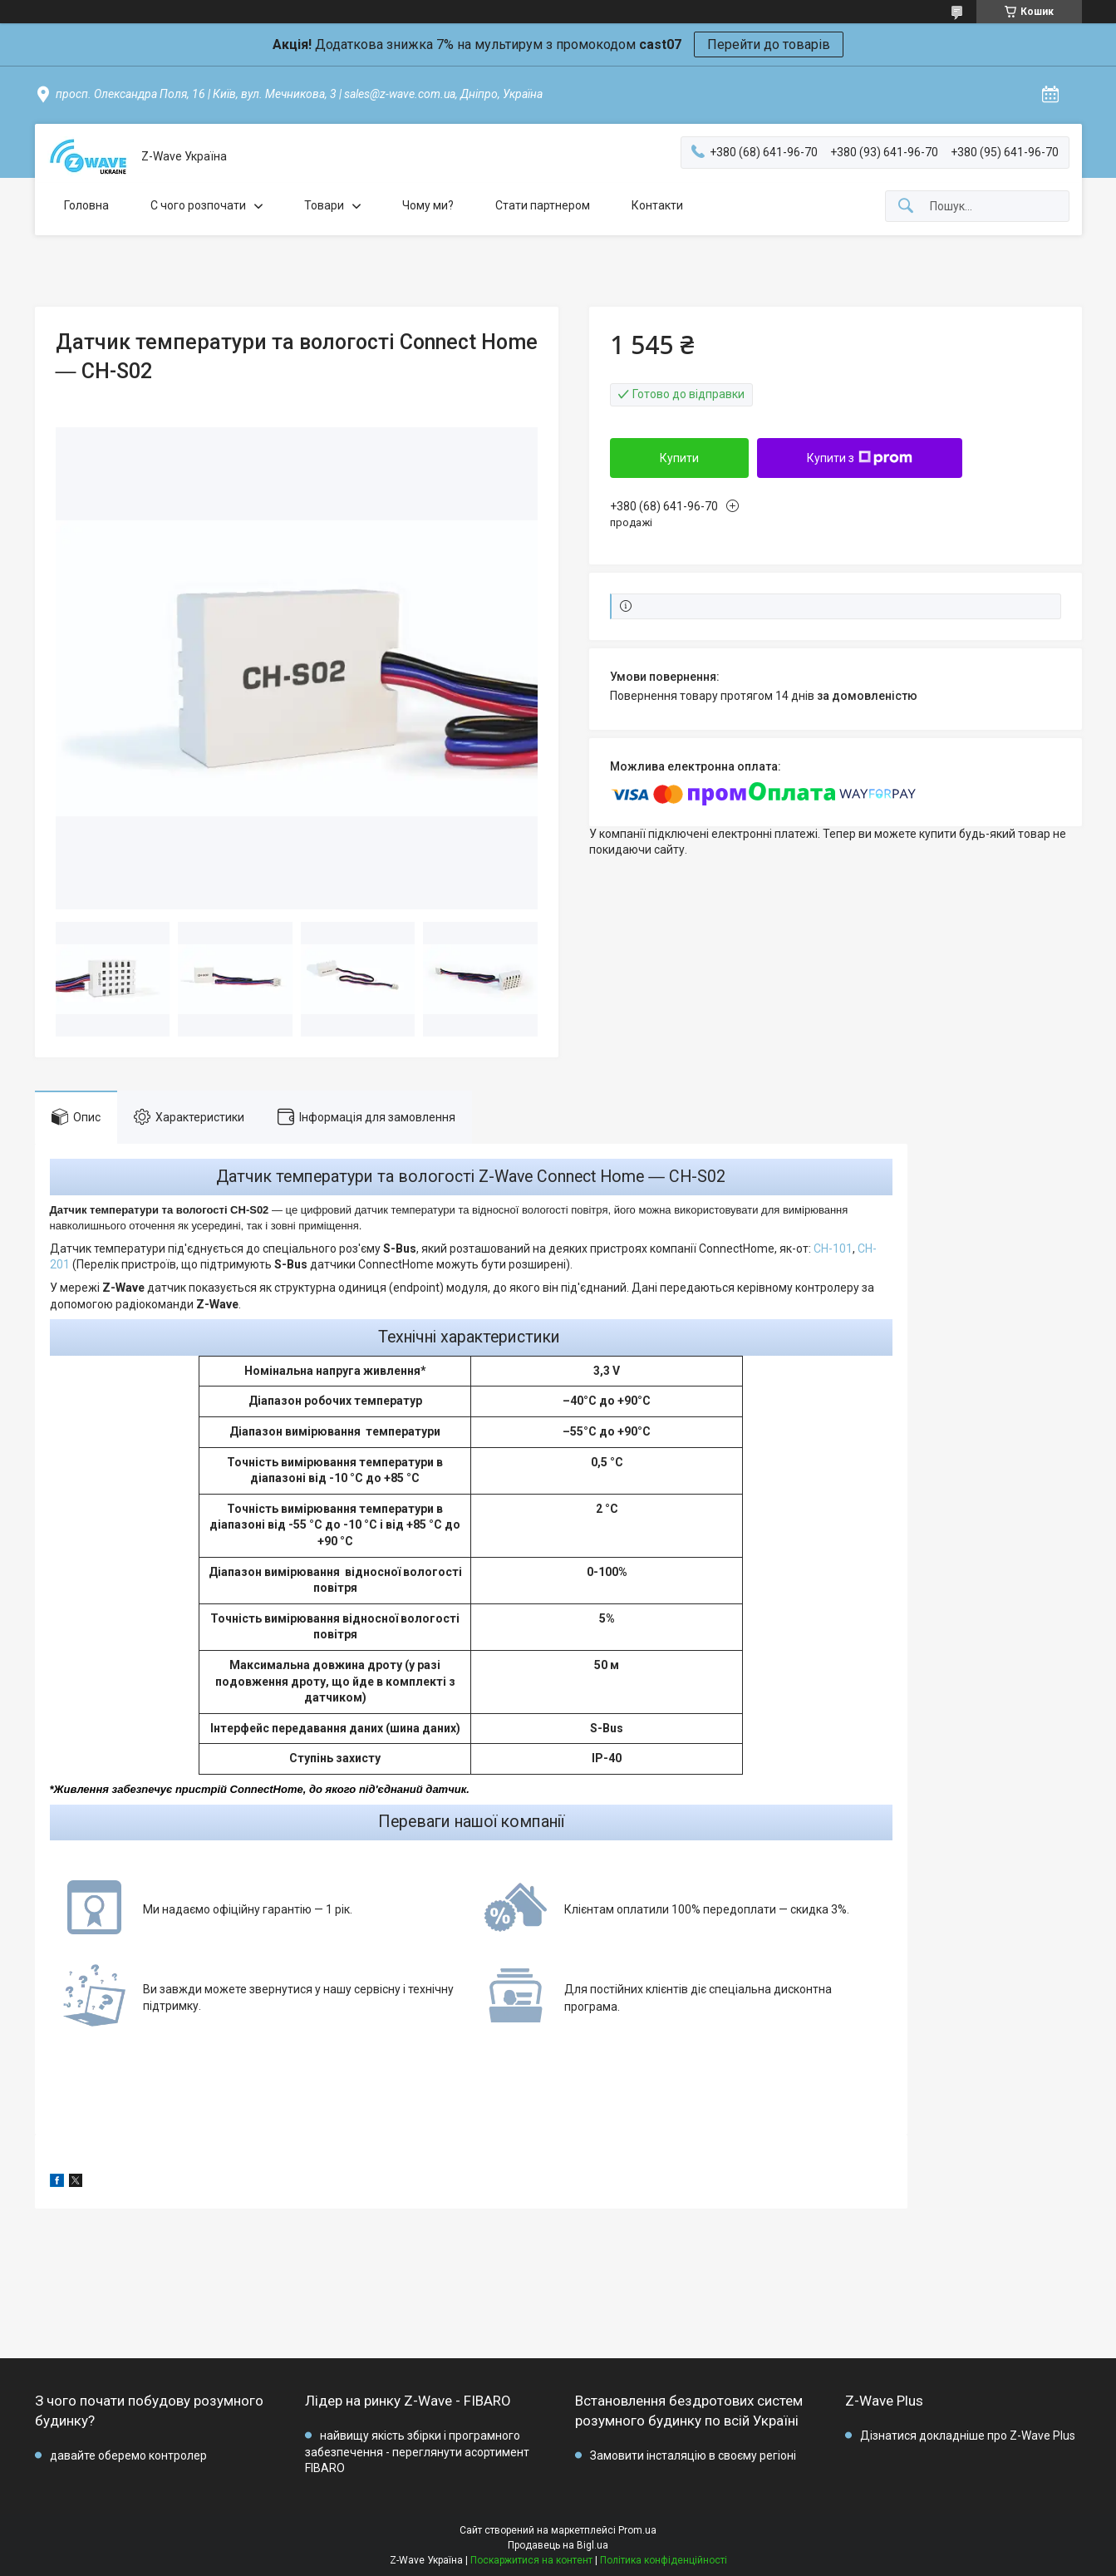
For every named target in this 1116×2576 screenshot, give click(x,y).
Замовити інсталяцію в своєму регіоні (693, 2455)
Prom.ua (637, 2530)
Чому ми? (428, 205)
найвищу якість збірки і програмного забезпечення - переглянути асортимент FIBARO (417, 2452)
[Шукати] (905, 206)
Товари (324, 205)
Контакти (657, 205)
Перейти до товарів (768, 44)
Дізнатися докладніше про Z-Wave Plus (967, 2435)
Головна (86, 205)
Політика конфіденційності (663, 2560)
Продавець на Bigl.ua (558, 2545)
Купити (679, 458)
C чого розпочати (198, 205)
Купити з (859, 458)
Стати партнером (542, 205)
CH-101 (833, 1248)
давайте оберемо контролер (128, 2455)
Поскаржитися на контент (531, 2560)
